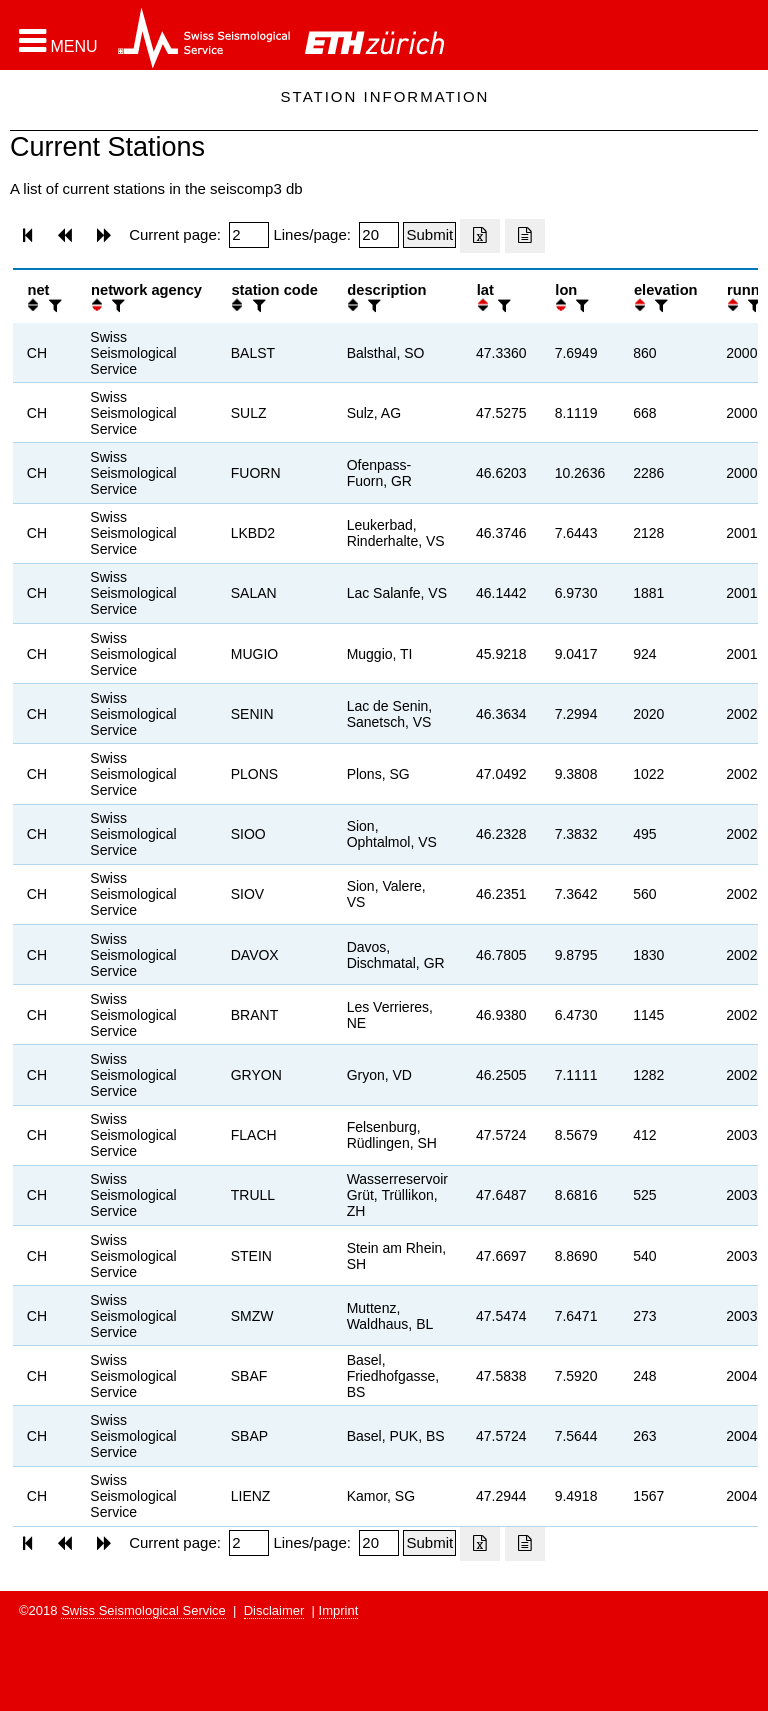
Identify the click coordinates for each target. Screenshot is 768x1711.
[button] (58, 41)
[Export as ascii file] (525, 236)
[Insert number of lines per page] (379, 235)
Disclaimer (274, 1610)
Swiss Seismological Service (143, 1610)
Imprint (339, 1610)
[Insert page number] (249, 235)
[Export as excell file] (480, 236)
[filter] (53, 305)
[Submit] (429, 235)
